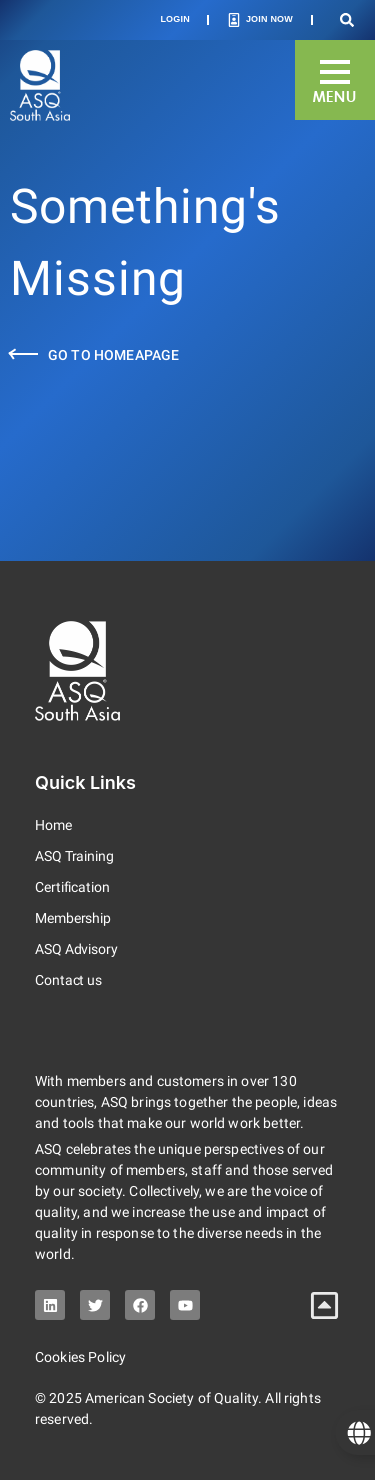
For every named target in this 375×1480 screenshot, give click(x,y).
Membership (73, 918)
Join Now (269, 19)
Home (53, 825)
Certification (72, 887)
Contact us (68, 980)
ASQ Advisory (76, 949)
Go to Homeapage (113, 355)
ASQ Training (74, 856)
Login (175, 19)
